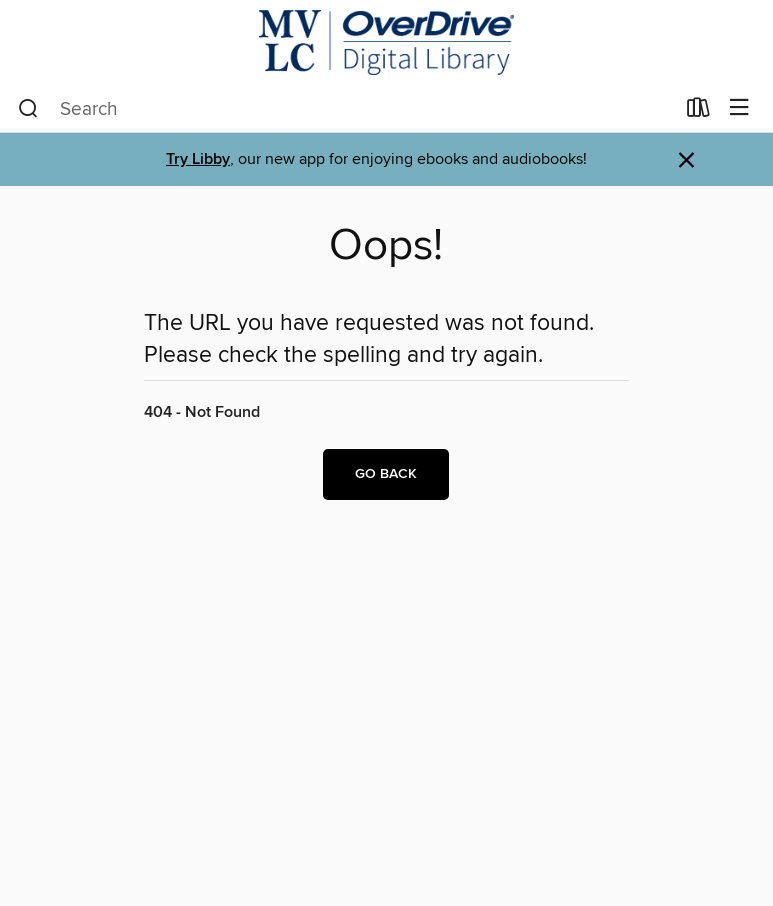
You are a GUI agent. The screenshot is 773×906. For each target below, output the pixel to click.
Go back (386, 474)
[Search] (28, 109)
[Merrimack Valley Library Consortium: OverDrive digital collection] (386, 42)
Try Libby (198, 159)
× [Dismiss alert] (686, 160)
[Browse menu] (739, 108)
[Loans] (698, 112)
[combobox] (346, 109)
